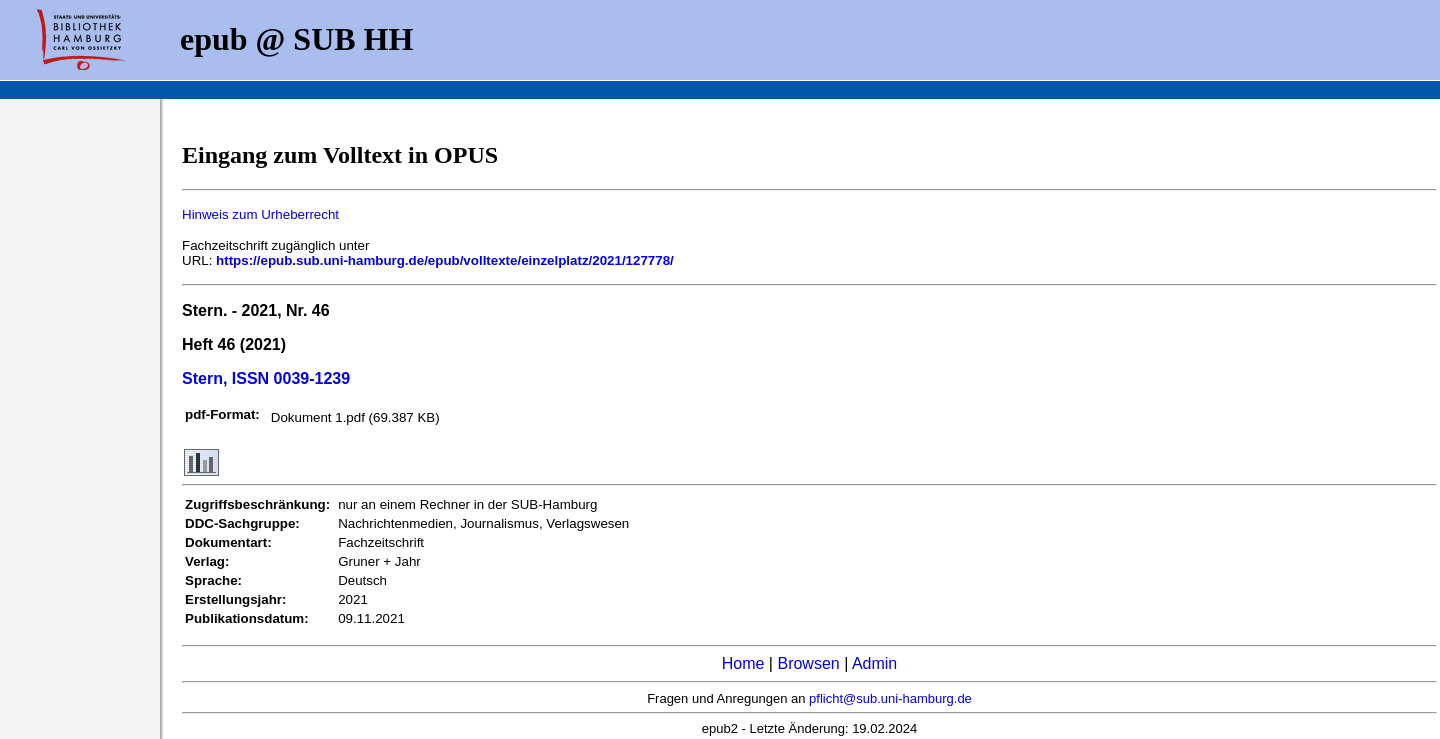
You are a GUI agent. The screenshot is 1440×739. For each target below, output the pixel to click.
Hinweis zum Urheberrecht (260, 214)
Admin (874, 663)
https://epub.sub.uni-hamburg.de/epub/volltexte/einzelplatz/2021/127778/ (445, 260)
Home (743, 663)
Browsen (808, 663)
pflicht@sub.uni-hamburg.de (890, 698)
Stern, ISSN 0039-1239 (266, 378)
